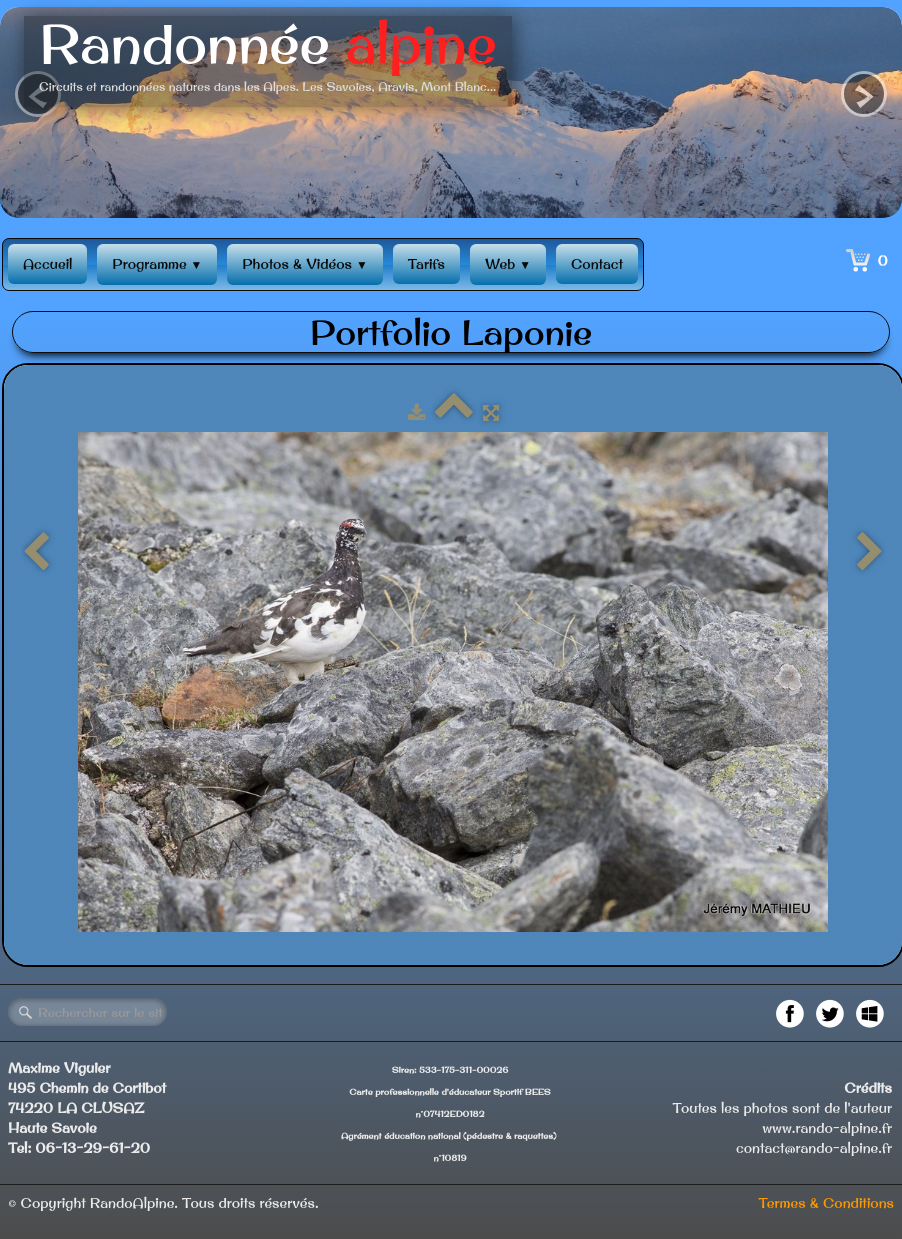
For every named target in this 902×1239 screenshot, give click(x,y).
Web (508, 264)
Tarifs (426, 264)
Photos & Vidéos (304, 264)
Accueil (47, 264)
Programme (157, 264)
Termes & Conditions (826, 1203)
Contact (597, 264)
